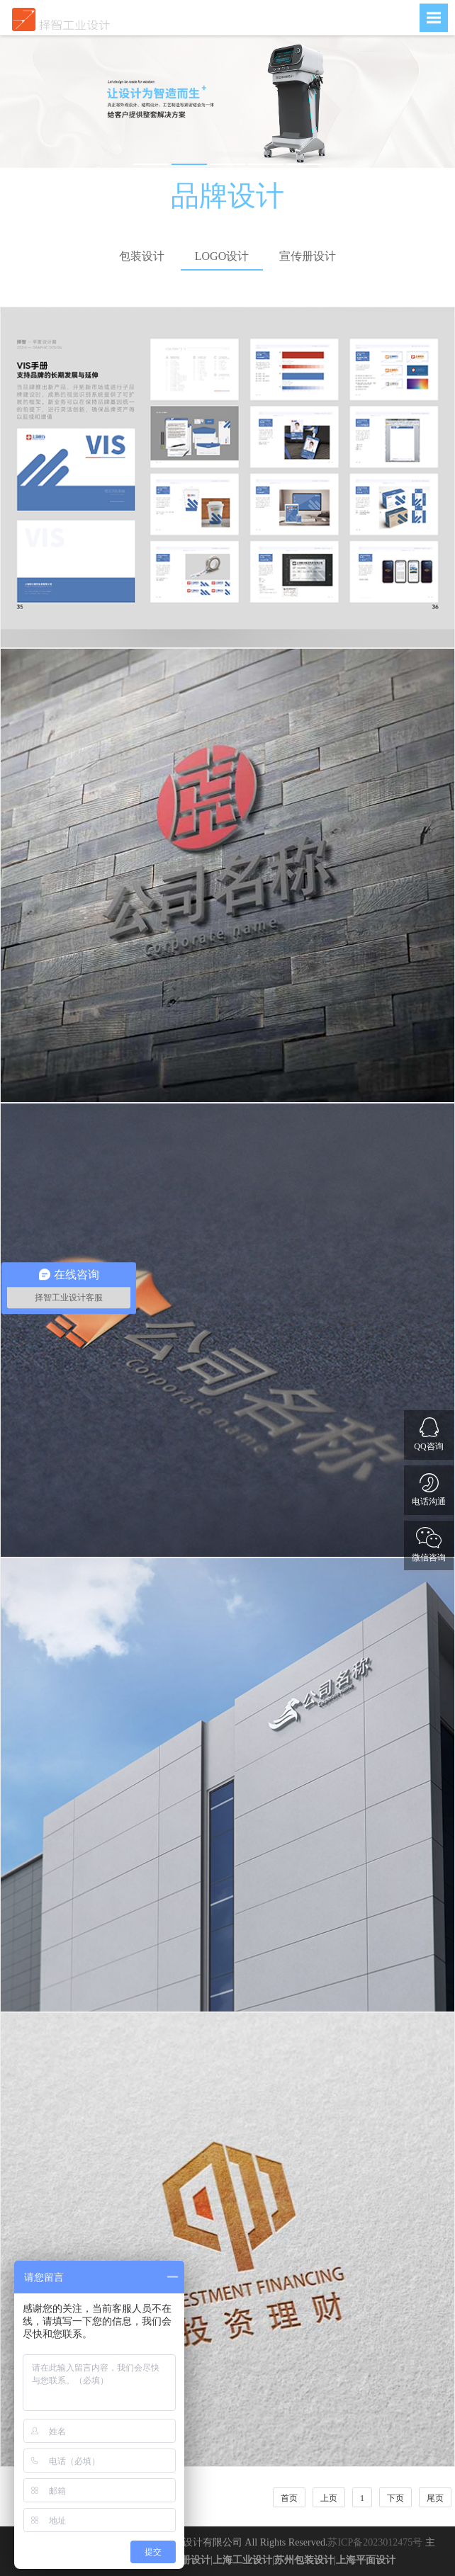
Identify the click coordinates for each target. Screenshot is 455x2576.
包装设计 (141, 256)
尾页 (435, 2498)
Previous (21, 102)
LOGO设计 (222, 256)
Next (434, 102)
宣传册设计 (307, 256)
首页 (289, 2498)
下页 (395, 2498)
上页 (328, 2498)
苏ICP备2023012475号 (374, 2542)
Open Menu (434, 18)
